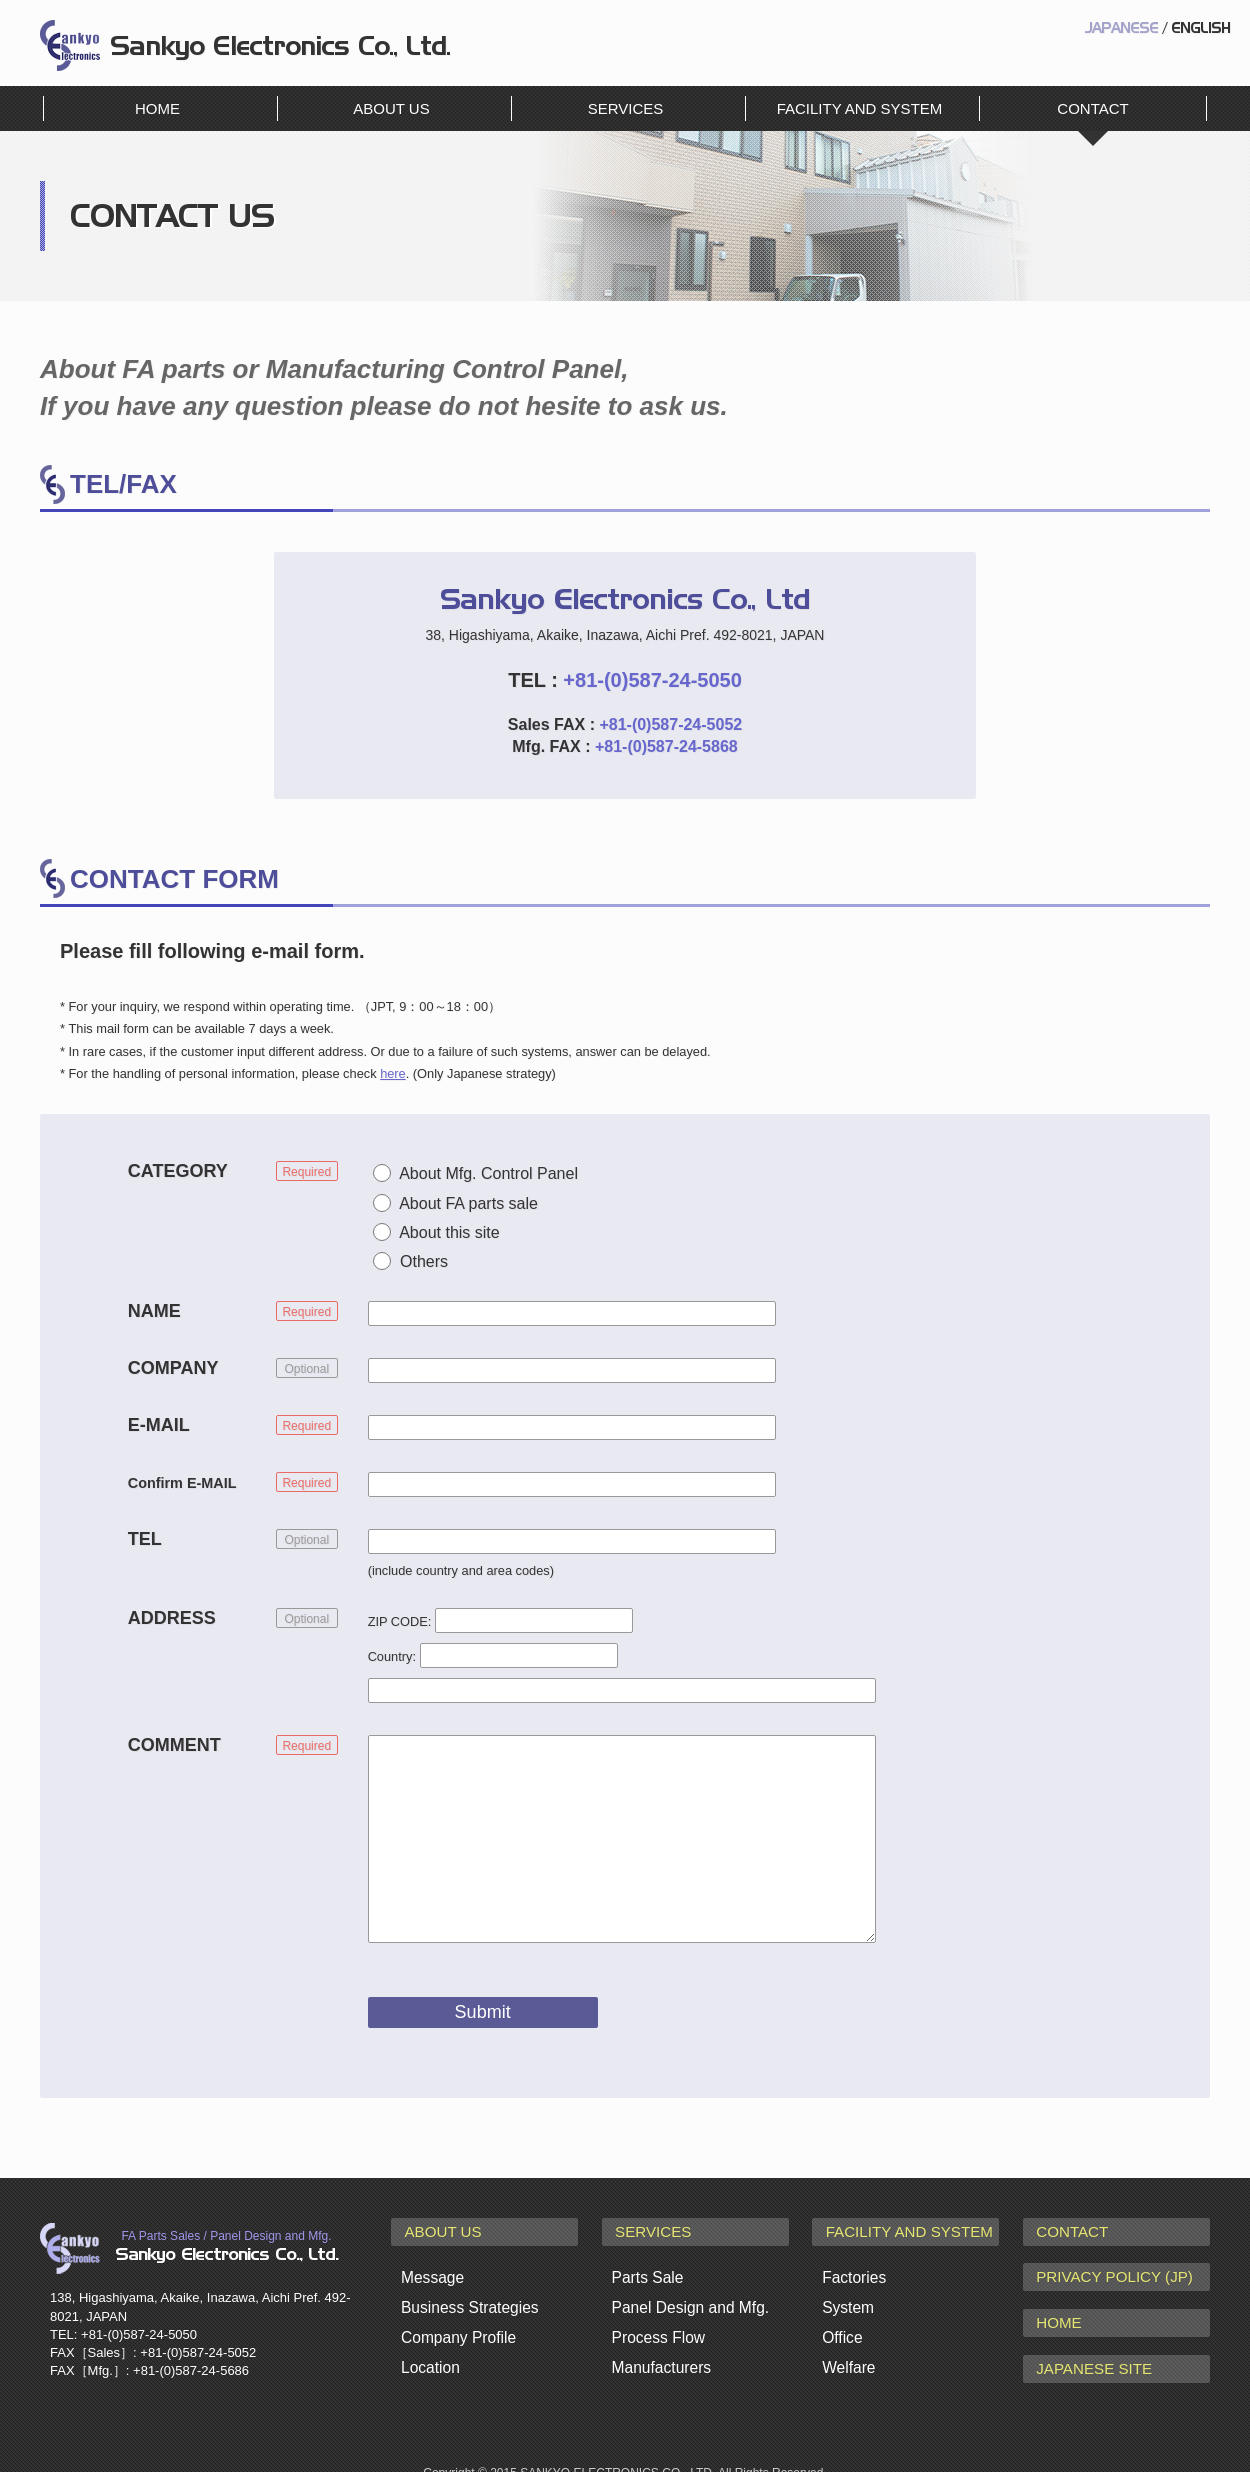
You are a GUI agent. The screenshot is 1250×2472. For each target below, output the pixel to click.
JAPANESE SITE (1086, 2350)
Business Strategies (467, 2298)
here (393, 1073)
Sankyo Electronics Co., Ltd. (70, 45)
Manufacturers (660, 2352)
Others (424, 1261)
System (847, 2298)
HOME (157, 108)
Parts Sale (646, 2271)
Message (431, 2271)
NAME (154, 1311)
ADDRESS (172, 1618)
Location (429, 2352)
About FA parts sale (468, 1203)
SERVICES (626, 108)
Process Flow (657, 2325)
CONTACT (1066, 2230)
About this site (449, 1232)
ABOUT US (391, 108)
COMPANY (173, 1368)
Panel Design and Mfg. (688, 2298)
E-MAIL (159, 1425)
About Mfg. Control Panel (488, 1173)
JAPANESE (1121, 29)
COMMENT (174, 1745)
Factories (853, 2271)
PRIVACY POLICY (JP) (1105, 2270)
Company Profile (456, 2325)
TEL (145, 1539)
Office (841, 2325)
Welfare (847, 2352)
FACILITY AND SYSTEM (860, 108)
